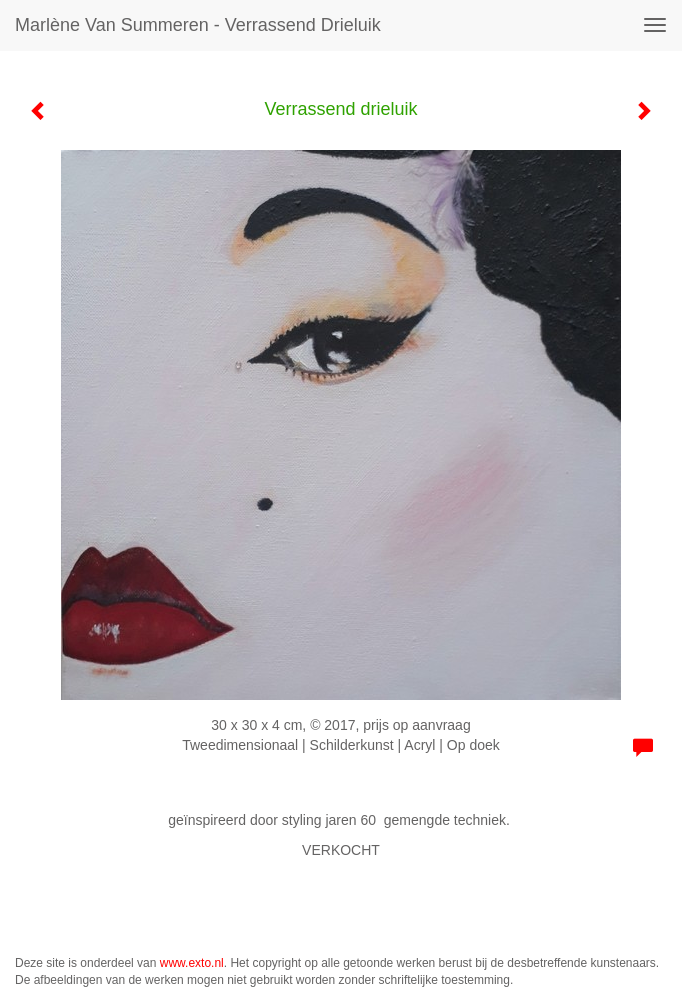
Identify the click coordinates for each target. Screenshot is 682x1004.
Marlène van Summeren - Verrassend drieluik (198, 25)
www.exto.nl (192, 963)
